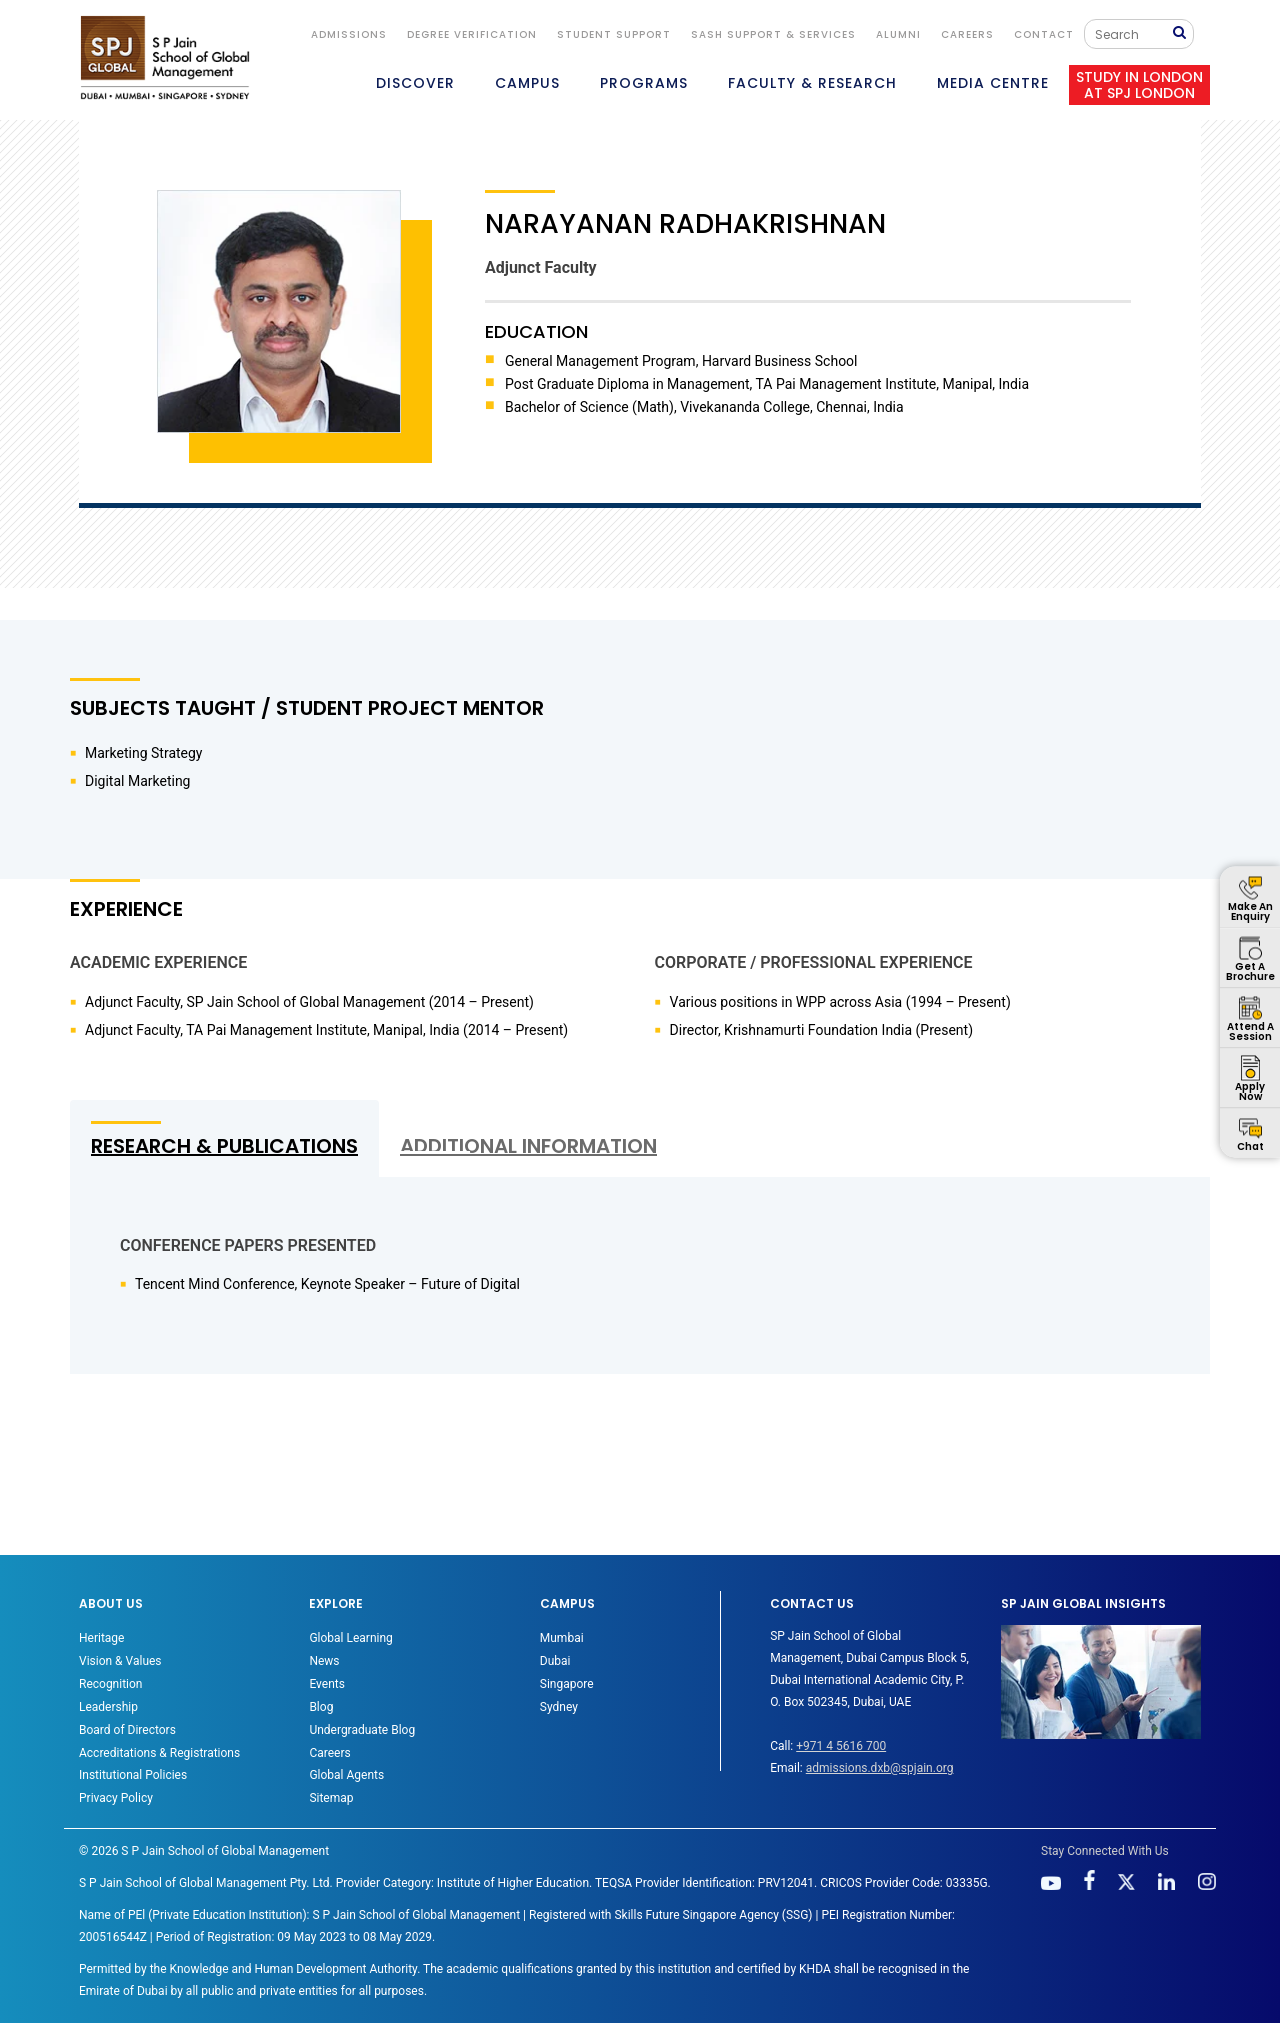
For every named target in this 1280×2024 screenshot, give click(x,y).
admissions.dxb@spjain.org (880, 1768)
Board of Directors (127, 1730)
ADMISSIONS (349, 34)
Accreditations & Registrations (159, 1753)
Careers (967, 34)
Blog (321, 1707)
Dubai (555, 1661)
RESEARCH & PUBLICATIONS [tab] (224, 1146)
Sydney (559, 1707)
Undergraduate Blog (362, 1730)
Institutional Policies (133, 1775)
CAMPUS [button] (527, 83)
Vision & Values (120, 1661)
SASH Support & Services (773, 34)
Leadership (108, 1707)
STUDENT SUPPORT (614, 34)
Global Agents (346, 1775)
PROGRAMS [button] (644, 83)
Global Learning (350, 1638)
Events (327, 1684)
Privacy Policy (116, 1798)
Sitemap (331, 1798)
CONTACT (1044, 34)
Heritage (101, 1638)
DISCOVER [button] (415, 83)
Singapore (567, 1684)
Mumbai (562, 1638)
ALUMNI (898, 34)
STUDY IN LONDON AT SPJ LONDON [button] (1139, 85)
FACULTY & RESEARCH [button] (812, 83)
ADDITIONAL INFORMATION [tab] (528, 1146)
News (324, 1661)
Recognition (110, 1684)
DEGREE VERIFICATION (472, 34)
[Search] (1133, 34)
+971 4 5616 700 (841, 1746)
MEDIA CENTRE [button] (993, 83)
